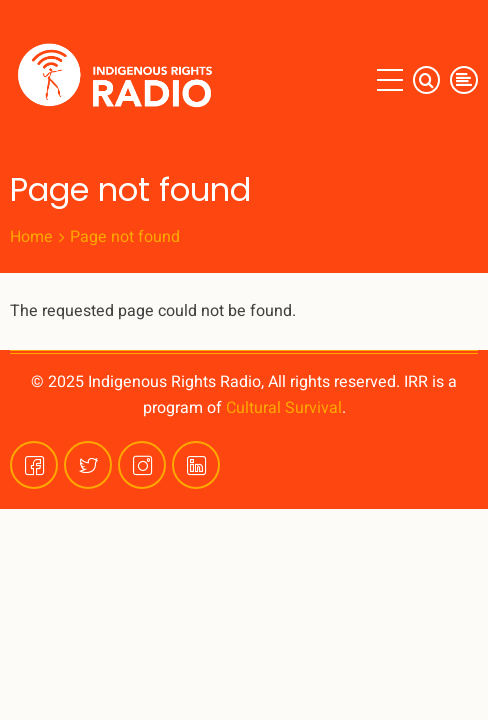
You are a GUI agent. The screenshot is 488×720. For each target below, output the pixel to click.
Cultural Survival (284, 408)
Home (31, 237)
